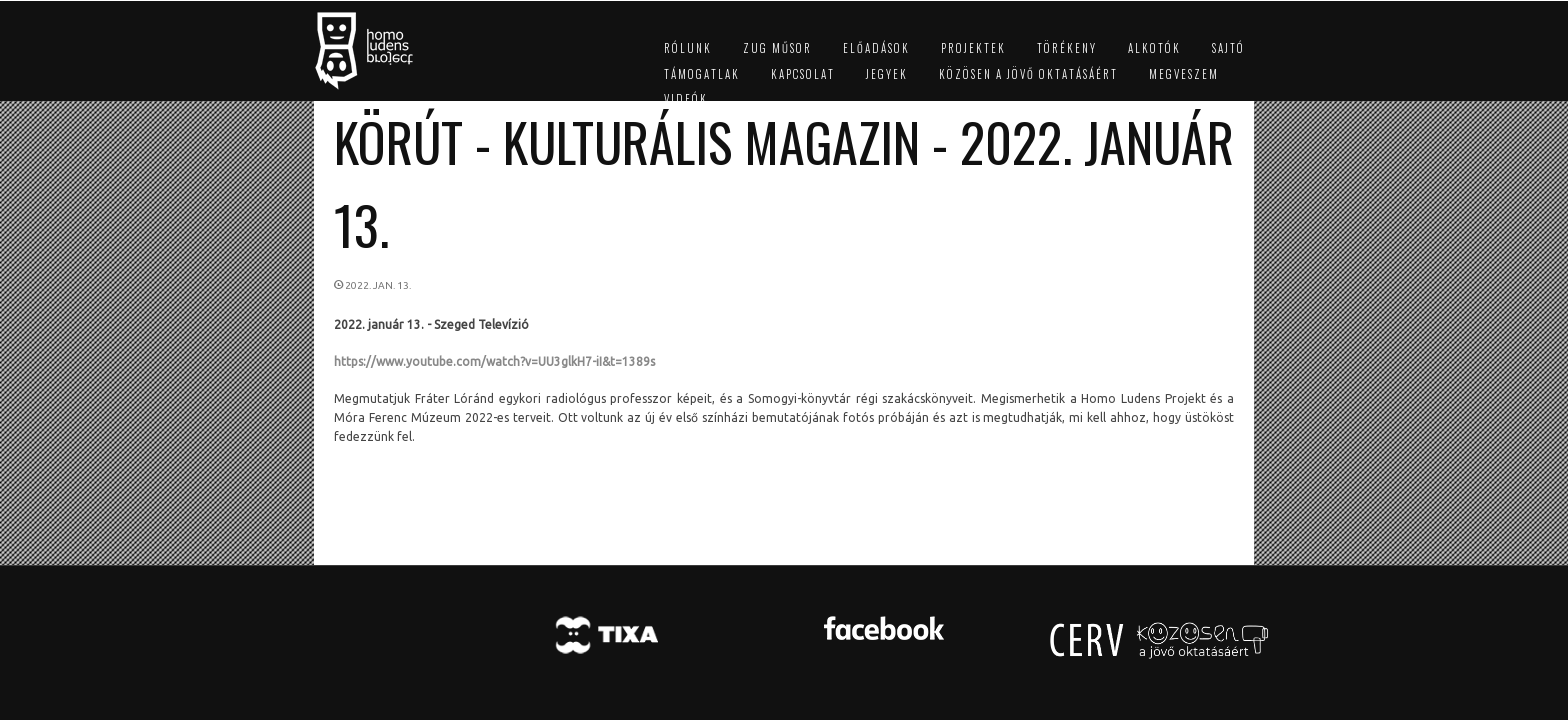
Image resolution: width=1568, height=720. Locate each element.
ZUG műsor (777, 48)
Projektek (973, 48)
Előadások (876, 48)
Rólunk (688, 48)
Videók (686, 99)
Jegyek (887, 74)
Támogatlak (702, 74)
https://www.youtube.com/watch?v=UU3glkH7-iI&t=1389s (494, 361)
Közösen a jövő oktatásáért (1028, 74)
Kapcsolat (803, 74)
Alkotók (1154, 48)
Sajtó (1228, 48)
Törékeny (1067, 48)
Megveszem (1184, 74)
